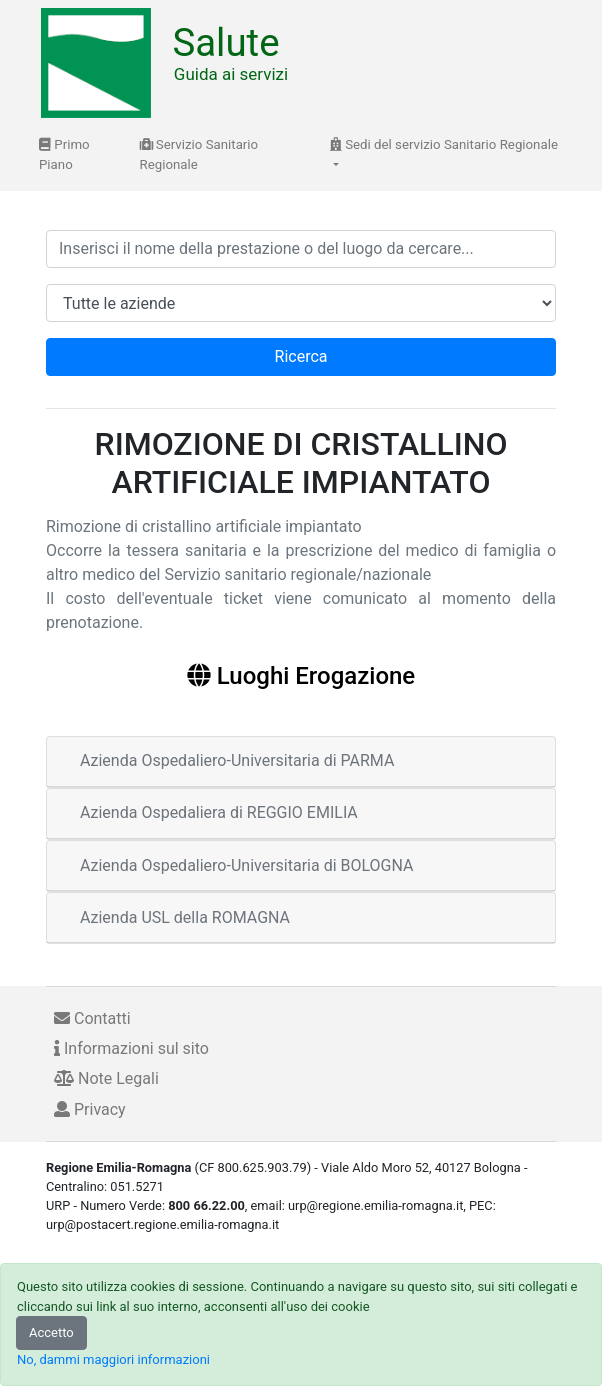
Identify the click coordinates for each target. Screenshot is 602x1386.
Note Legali (106, 1078)
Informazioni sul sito (131, 1048)
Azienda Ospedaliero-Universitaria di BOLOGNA (247, 865)
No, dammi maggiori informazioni (113, 1359)
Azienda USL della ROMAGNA (185, 917)
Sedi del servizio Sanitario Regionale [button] (444, 144)
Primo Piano (64, 154)
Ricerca (301, 356)
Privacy (90, 1109)
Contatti (92, 1018)
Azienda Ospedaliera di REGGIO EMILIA (219, 812)
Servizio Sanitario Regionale (199, 154)
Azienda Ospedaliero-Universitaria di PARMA (237, 760)
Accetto (51, 1332)
